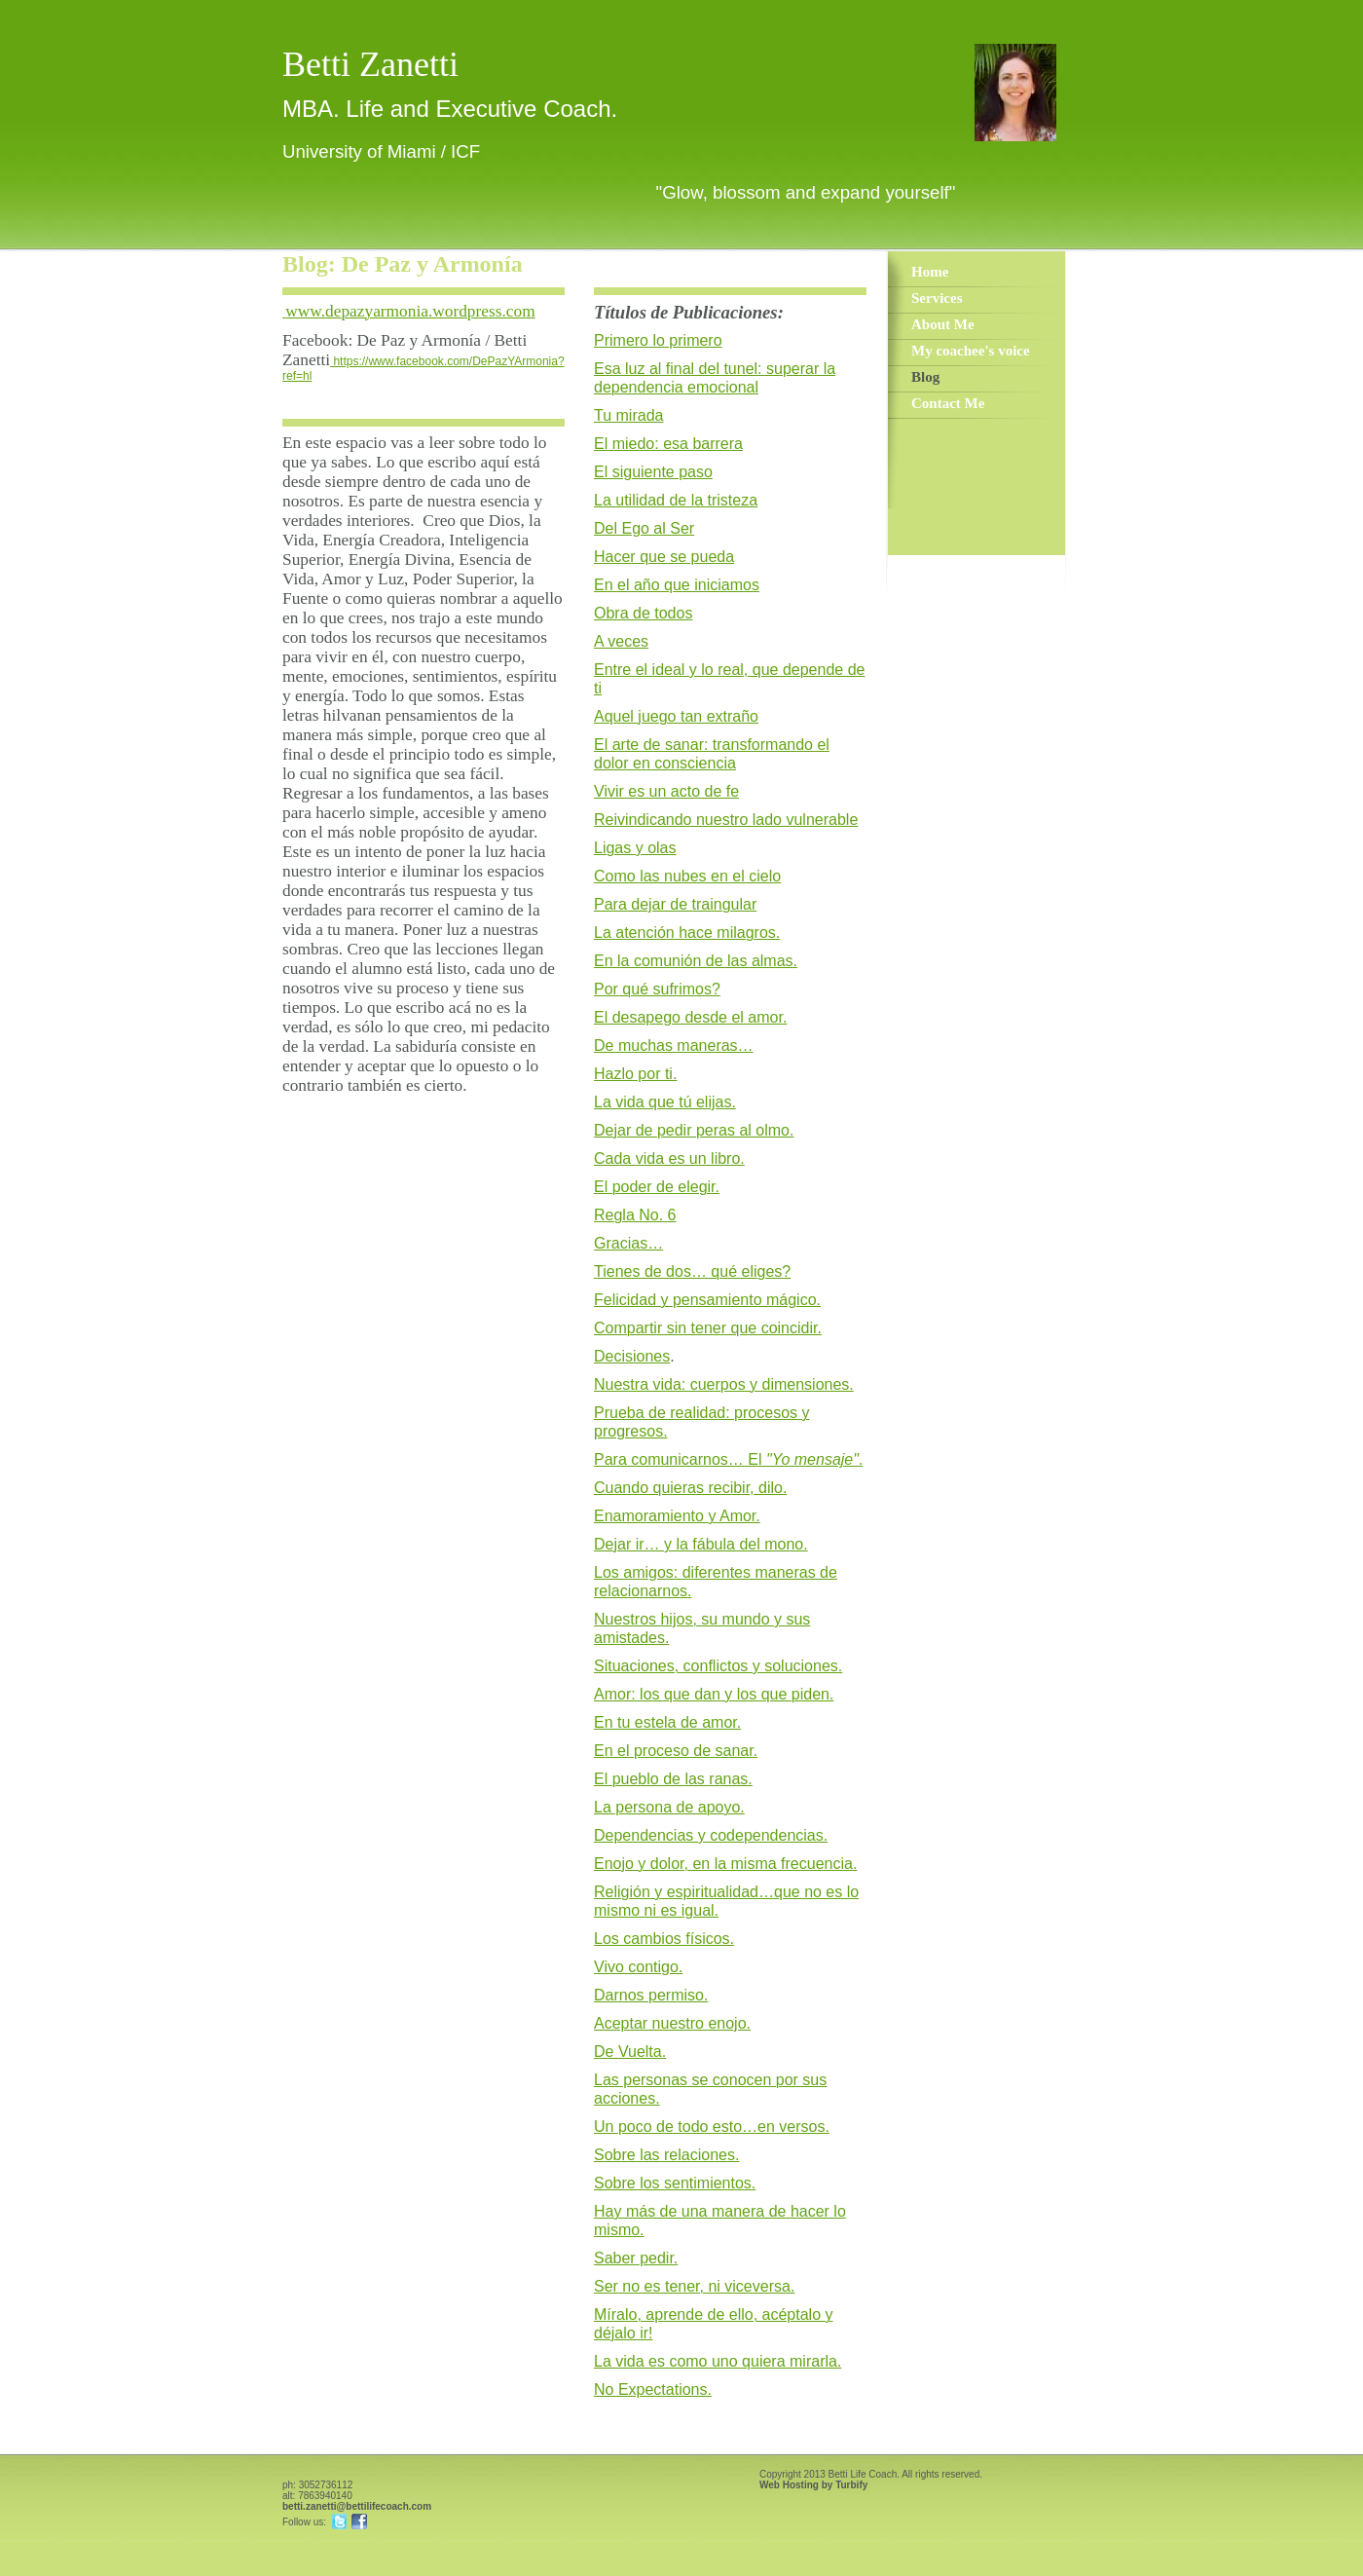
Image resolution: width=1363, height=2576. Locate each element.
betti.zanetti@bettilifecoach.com (356, 2506)
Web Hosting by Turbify (813, 2485)
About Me (943, 324)
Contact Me (947, 403)
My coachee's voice (970, 350)
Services (936, 298)
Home (929, 272)
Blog (925, 377)
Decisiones (632, 1356)
